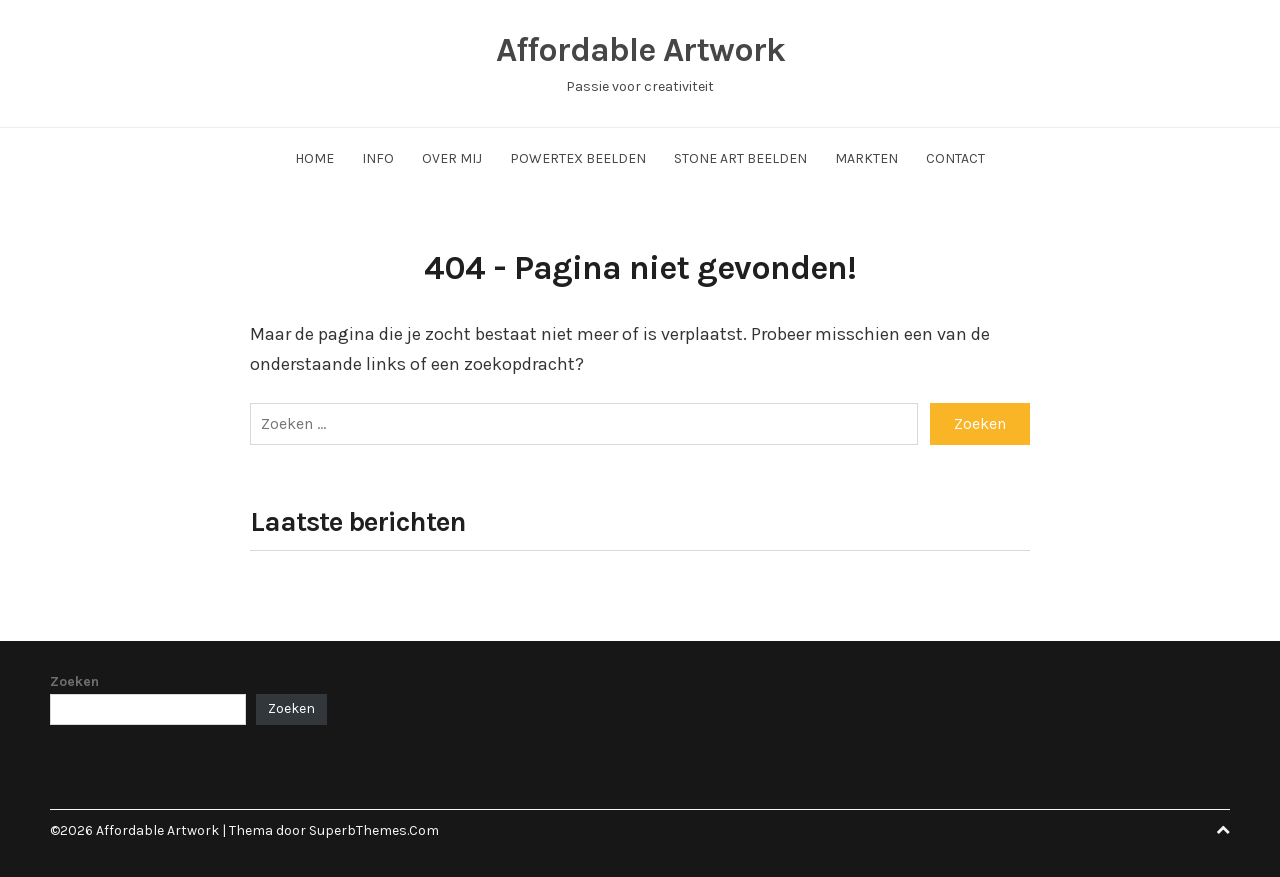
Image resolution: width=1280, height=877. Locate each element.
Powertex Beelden (578, 158)
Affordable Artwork (640, 50)
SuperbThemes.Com (374, 830)
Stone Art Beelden (740, 158)
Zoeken (74, 681)
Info (378, 158)
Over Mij (452, 158)
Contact (955, 158)
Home (314, 158)
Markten (866, 158)
